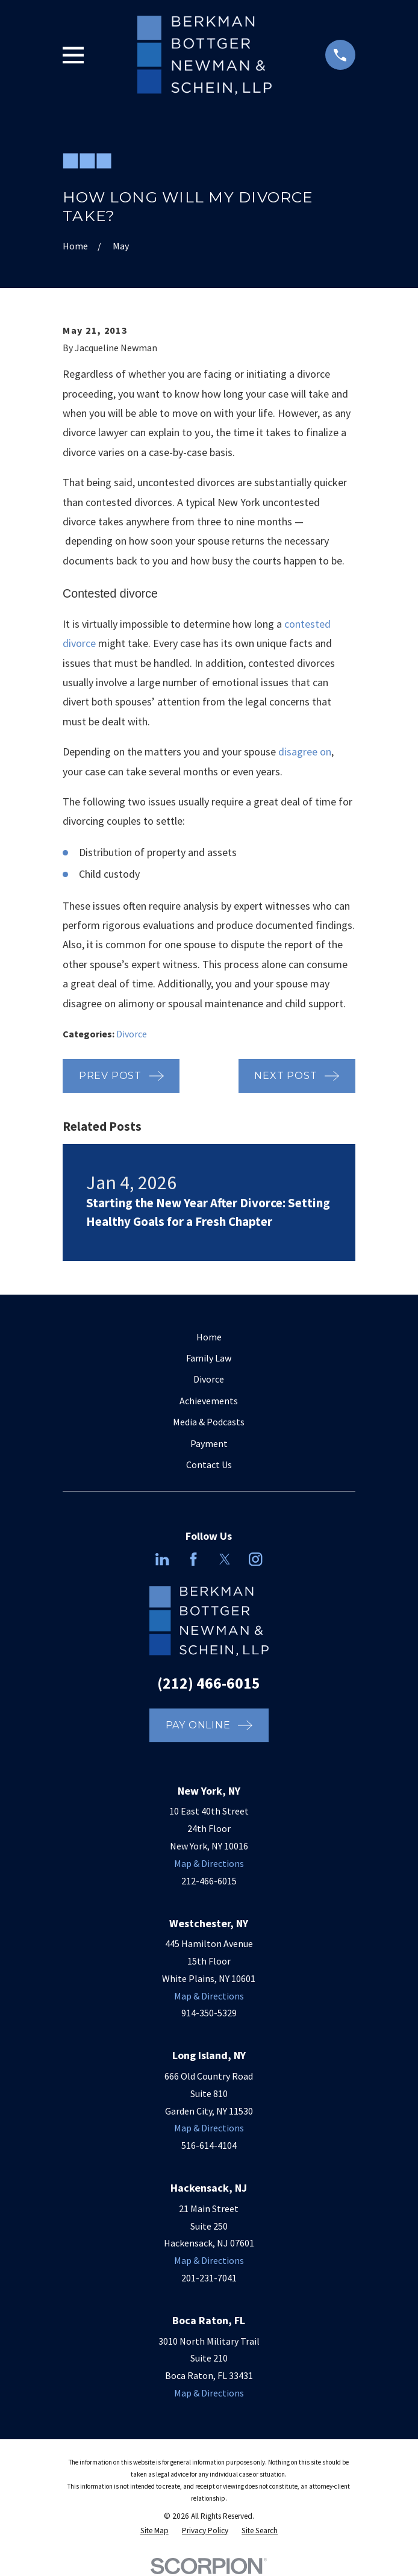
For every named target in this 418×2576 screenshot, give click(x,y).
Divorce (131, 1034)
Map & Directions (209, 1863)
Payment (209, 1443)
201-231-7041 (209, 2278)
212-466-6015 (209, 1881)
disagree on (304, 751)
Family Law (208, 1358)
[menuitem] (154, 2531)
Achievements (208, 1401)
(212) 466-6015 (208, 1683)
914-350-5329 (209, 2013)
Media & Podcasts (209, 1422)
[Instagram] (255, 1559)
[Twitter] (224, 1559)
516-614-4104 (209, 2145)
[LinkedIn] (162, 1559)
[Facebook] (193, 1559)
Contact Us (209, 1464)
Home (209, 1337)
